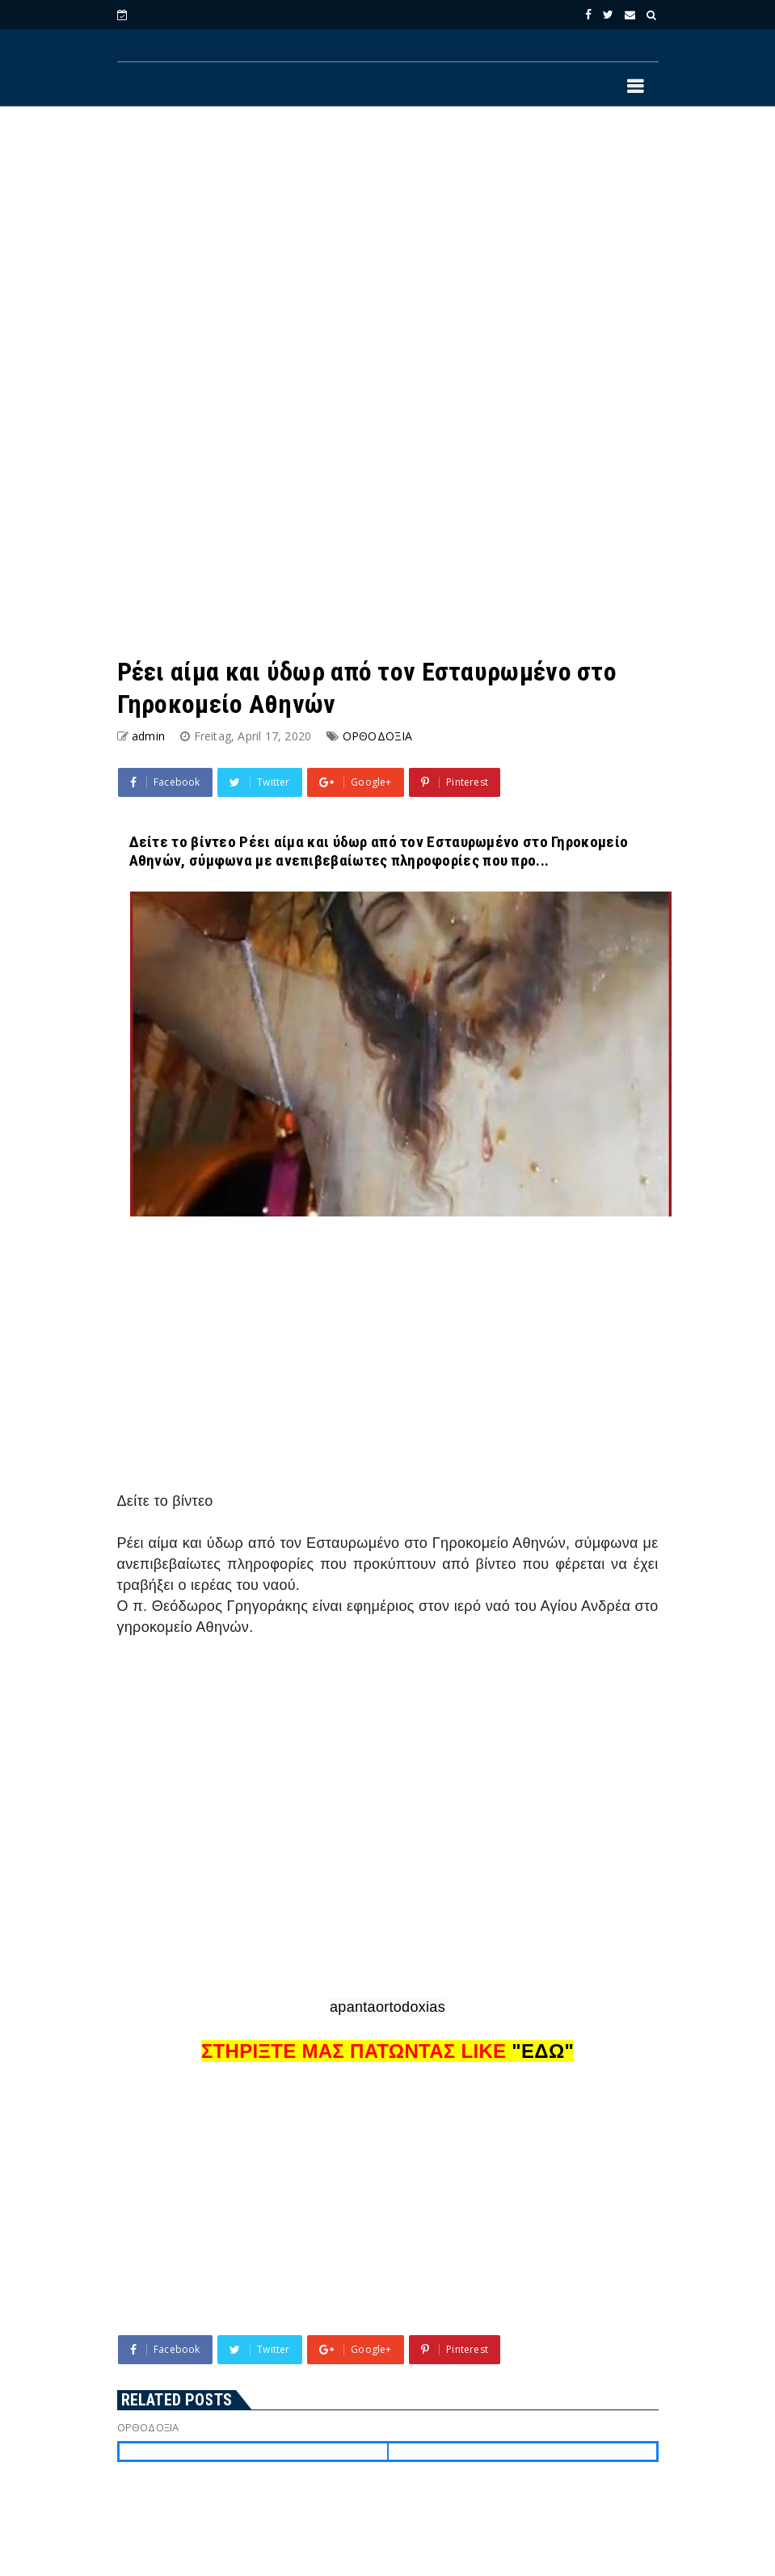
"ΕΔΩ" (543, 2051)
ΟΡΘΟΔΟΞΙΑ (378, 736)
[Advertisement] (388, 251)
